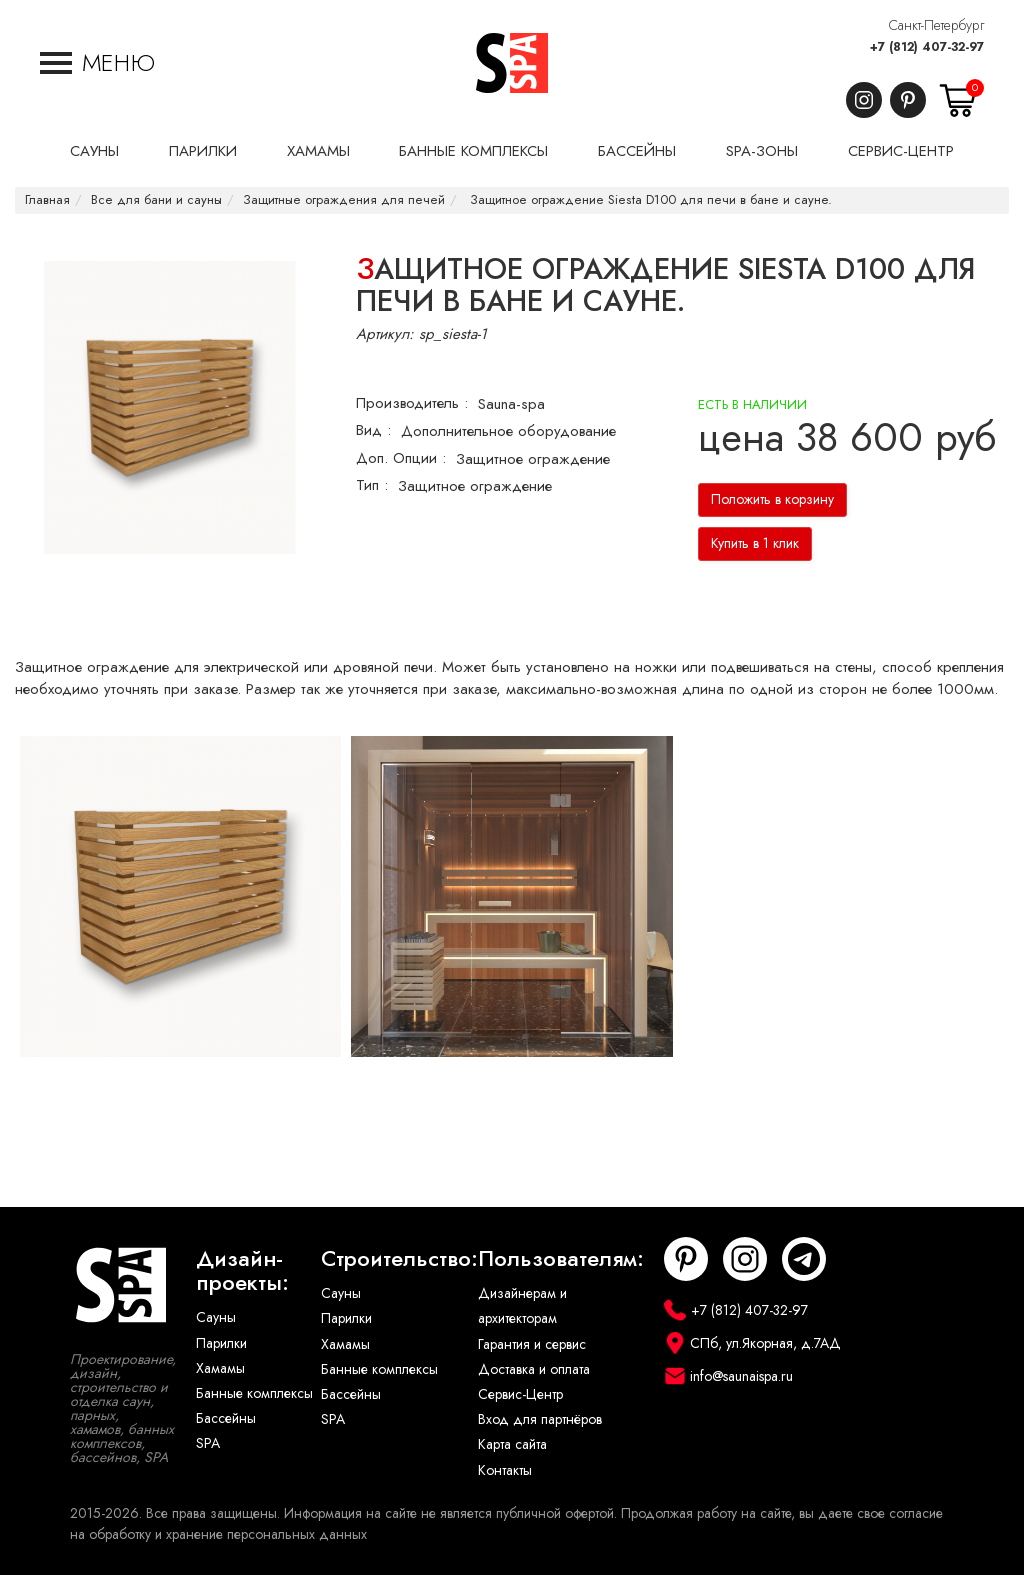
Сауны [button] (94, 151)
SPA (208, 1443)
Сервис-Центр (520, 1394)
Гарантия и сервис (532, 1344)
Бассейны (226, 1418)
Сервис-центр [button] (901, 151)
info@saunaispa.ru (741, 1376)
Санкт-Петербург (936, 25)
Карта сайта (512, 1444)
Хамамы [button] (318, 151)
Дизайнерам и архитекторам (522, 1306)
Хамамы (220, 1368)
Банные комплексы (254, 1393)
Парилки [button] (203, 151)
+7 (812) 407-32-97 (927, 47)
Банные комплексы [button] (473, 151)
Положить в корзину (772, 499)
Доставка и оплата (534, 1369)
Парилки (221, 1343)
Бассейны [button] (637, 151)
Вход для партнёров (540, 1419)
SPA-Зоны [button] (762, 151)
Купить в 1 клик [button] (755, 543)
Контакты (505, 1470)
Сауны (216, 1317)
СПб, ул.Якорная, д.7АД (765, 1343)
